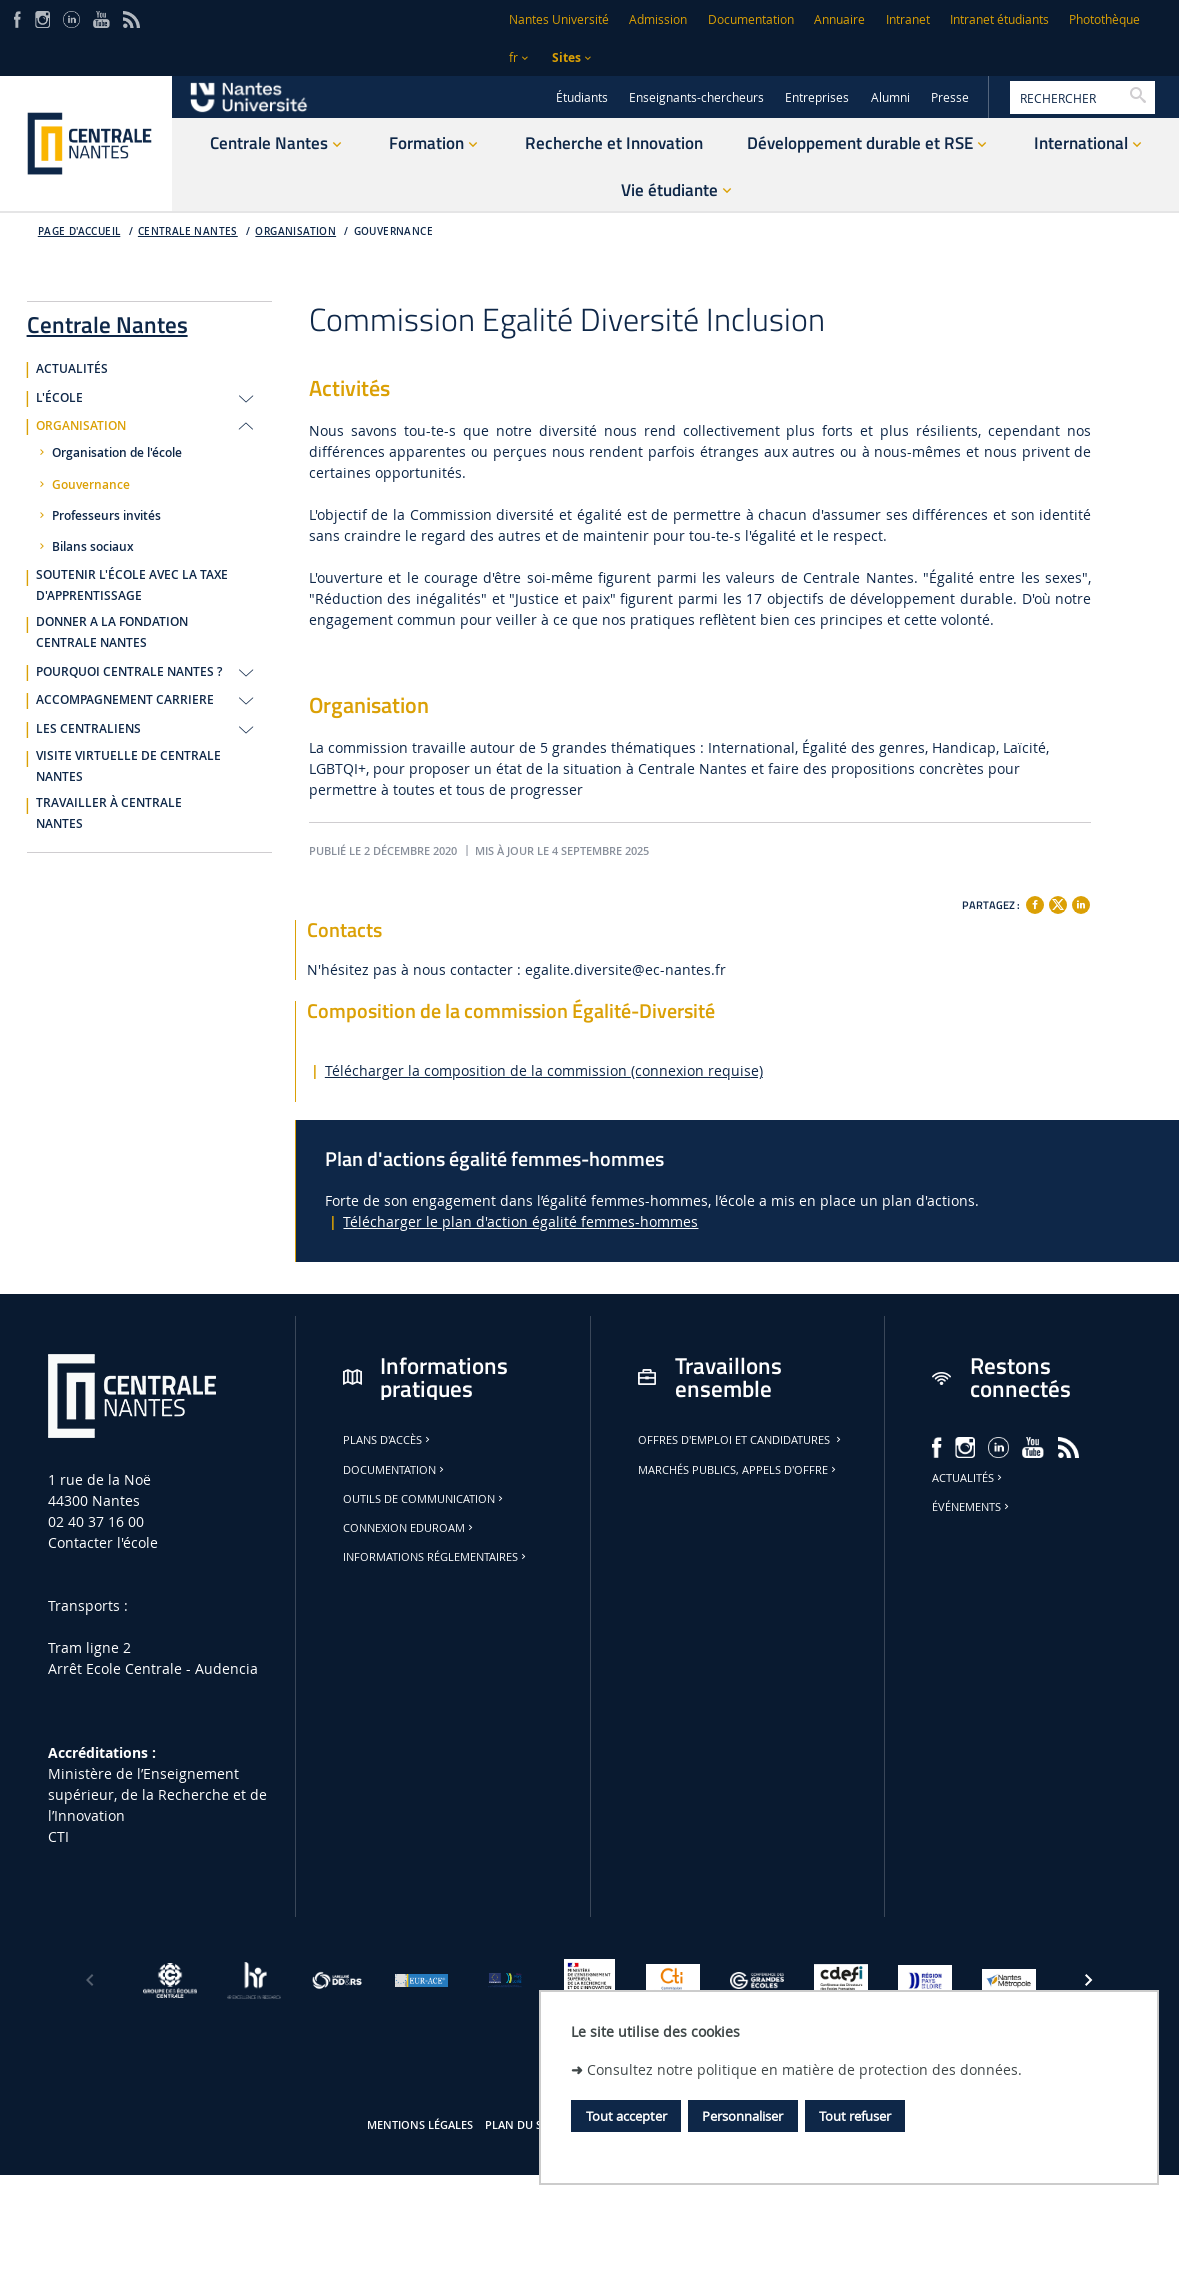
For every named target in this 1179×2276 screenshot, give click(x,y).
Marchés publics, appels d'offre (738, 1470)
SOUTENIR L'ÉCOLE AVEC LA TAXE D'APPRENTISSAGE (132, 585)
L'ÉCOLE (59, 398)
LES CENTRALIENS (88, 729)
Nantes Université (559, 19)
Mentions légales (420, 2125)
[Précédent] (90, 1980)
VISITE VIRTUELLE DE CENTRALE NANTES (128, 766)
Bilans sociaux (93, 547)
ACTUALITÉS (72, 369)
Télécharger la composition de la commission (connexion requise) (544, 1070)
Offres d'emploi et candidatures (741, 1440)
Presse (950, 97)
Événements (972, 1507)
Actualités (968, 1478)
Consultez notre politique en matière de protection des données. (804, 2069)
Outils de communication (424, 1499)
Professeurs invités (106, 516)
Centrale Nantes (188, 231)
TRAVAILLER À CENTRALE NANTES (109, 813)
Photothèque (1104, 19)
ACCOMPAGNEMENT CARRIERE (125, 700)
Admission (658, 19)
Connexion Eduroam (409, 1528)
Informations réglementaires (436, 1557)
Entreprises (817, 97)
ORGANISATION (81, 426)
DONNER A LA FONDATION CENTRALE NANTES (112, 632)
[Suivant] (1089, 1980)
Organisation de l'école (117, 453)
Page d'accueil (79, 231)
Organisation (295, 231)
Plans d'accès (388, 1440)
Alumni (890, 97)
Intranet (908, 19)
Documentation (751, 19)
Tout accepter (626, 2116)
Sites (566, 57)
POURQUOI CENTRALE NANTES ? (129, 672)
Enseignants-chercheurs (696, 97)
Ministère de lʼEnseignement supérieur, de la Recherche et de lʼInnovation (157, 1794)
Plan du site (521, 2125)
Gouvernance (393, 231)
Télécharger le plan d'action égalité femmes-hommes (520, 1221)
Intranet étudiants (999, 19)
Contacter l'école (103, 1542)
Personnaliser (742, 2116)
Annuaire (839, 19)
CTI (58, 1836)
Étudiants (582, 97)
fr (513, 57)
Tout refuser (855, 2116)
